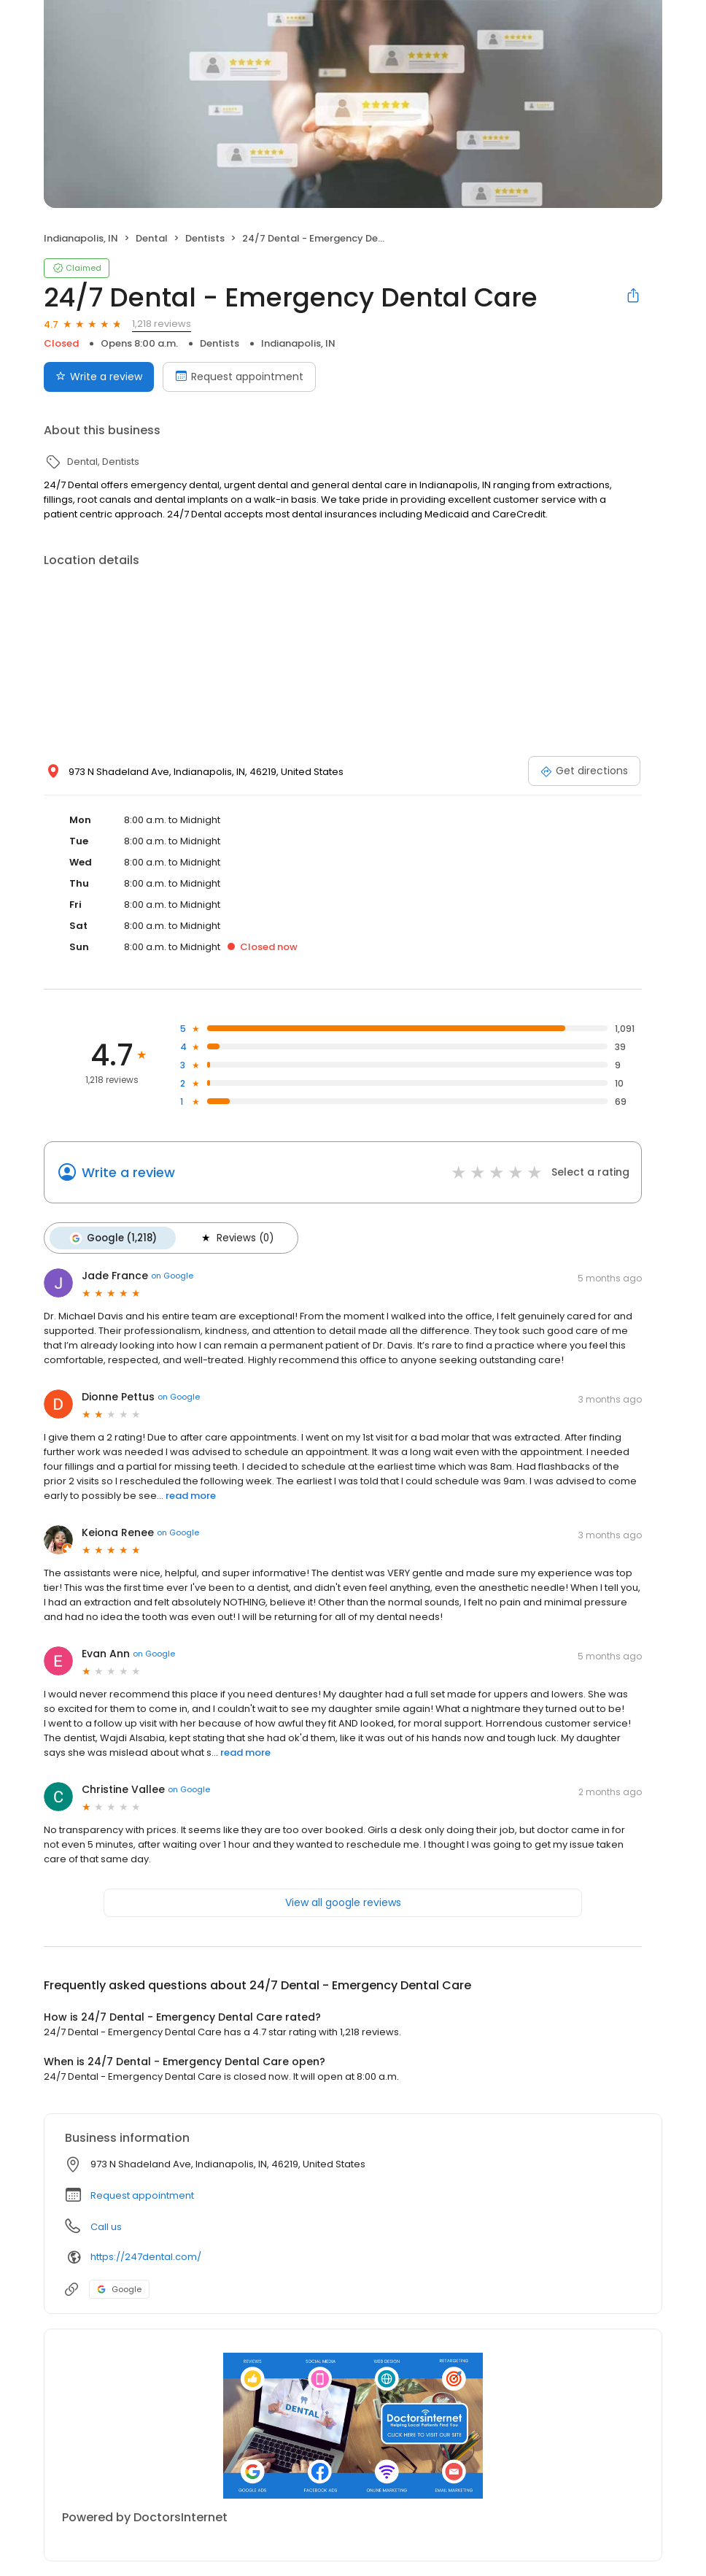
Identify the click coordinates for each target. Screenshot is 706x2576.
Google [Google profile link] (119, 2288)
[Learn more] (352, 2425)
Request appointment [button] (142, 2195)
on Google (172, 1275)
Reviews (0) (235, 1237)
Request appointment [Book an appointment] (239, 376)
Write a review (128, 1172)
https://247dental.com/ (145, 2257)
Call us (106, 2226)
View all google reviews (343, 1901)
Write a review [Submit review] (98, 376)
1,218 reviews (161, 324)
